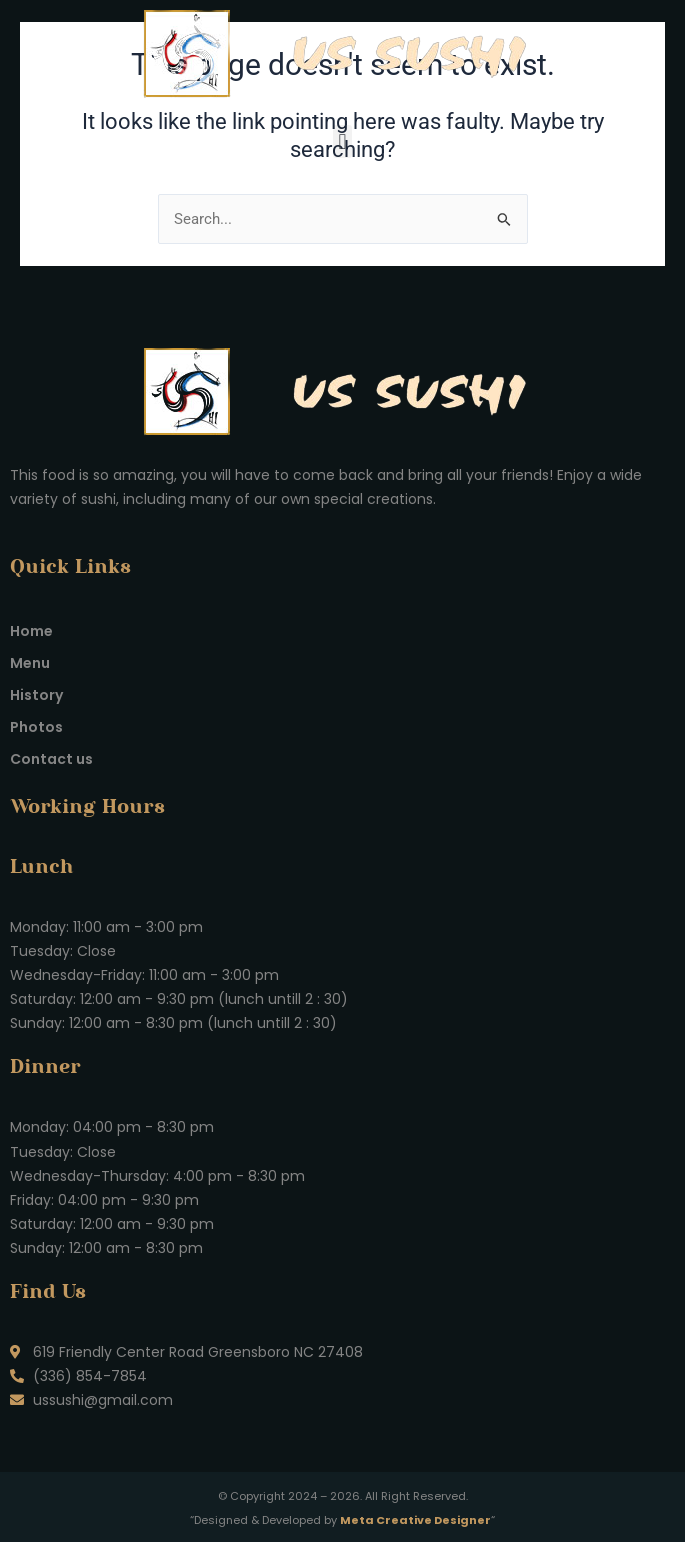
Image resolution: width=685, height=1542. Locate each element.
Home (31, 631)
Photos (36, 727)
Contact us (51, 759)
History (36, 695)
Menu (30, 663)
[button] (342, 141)
